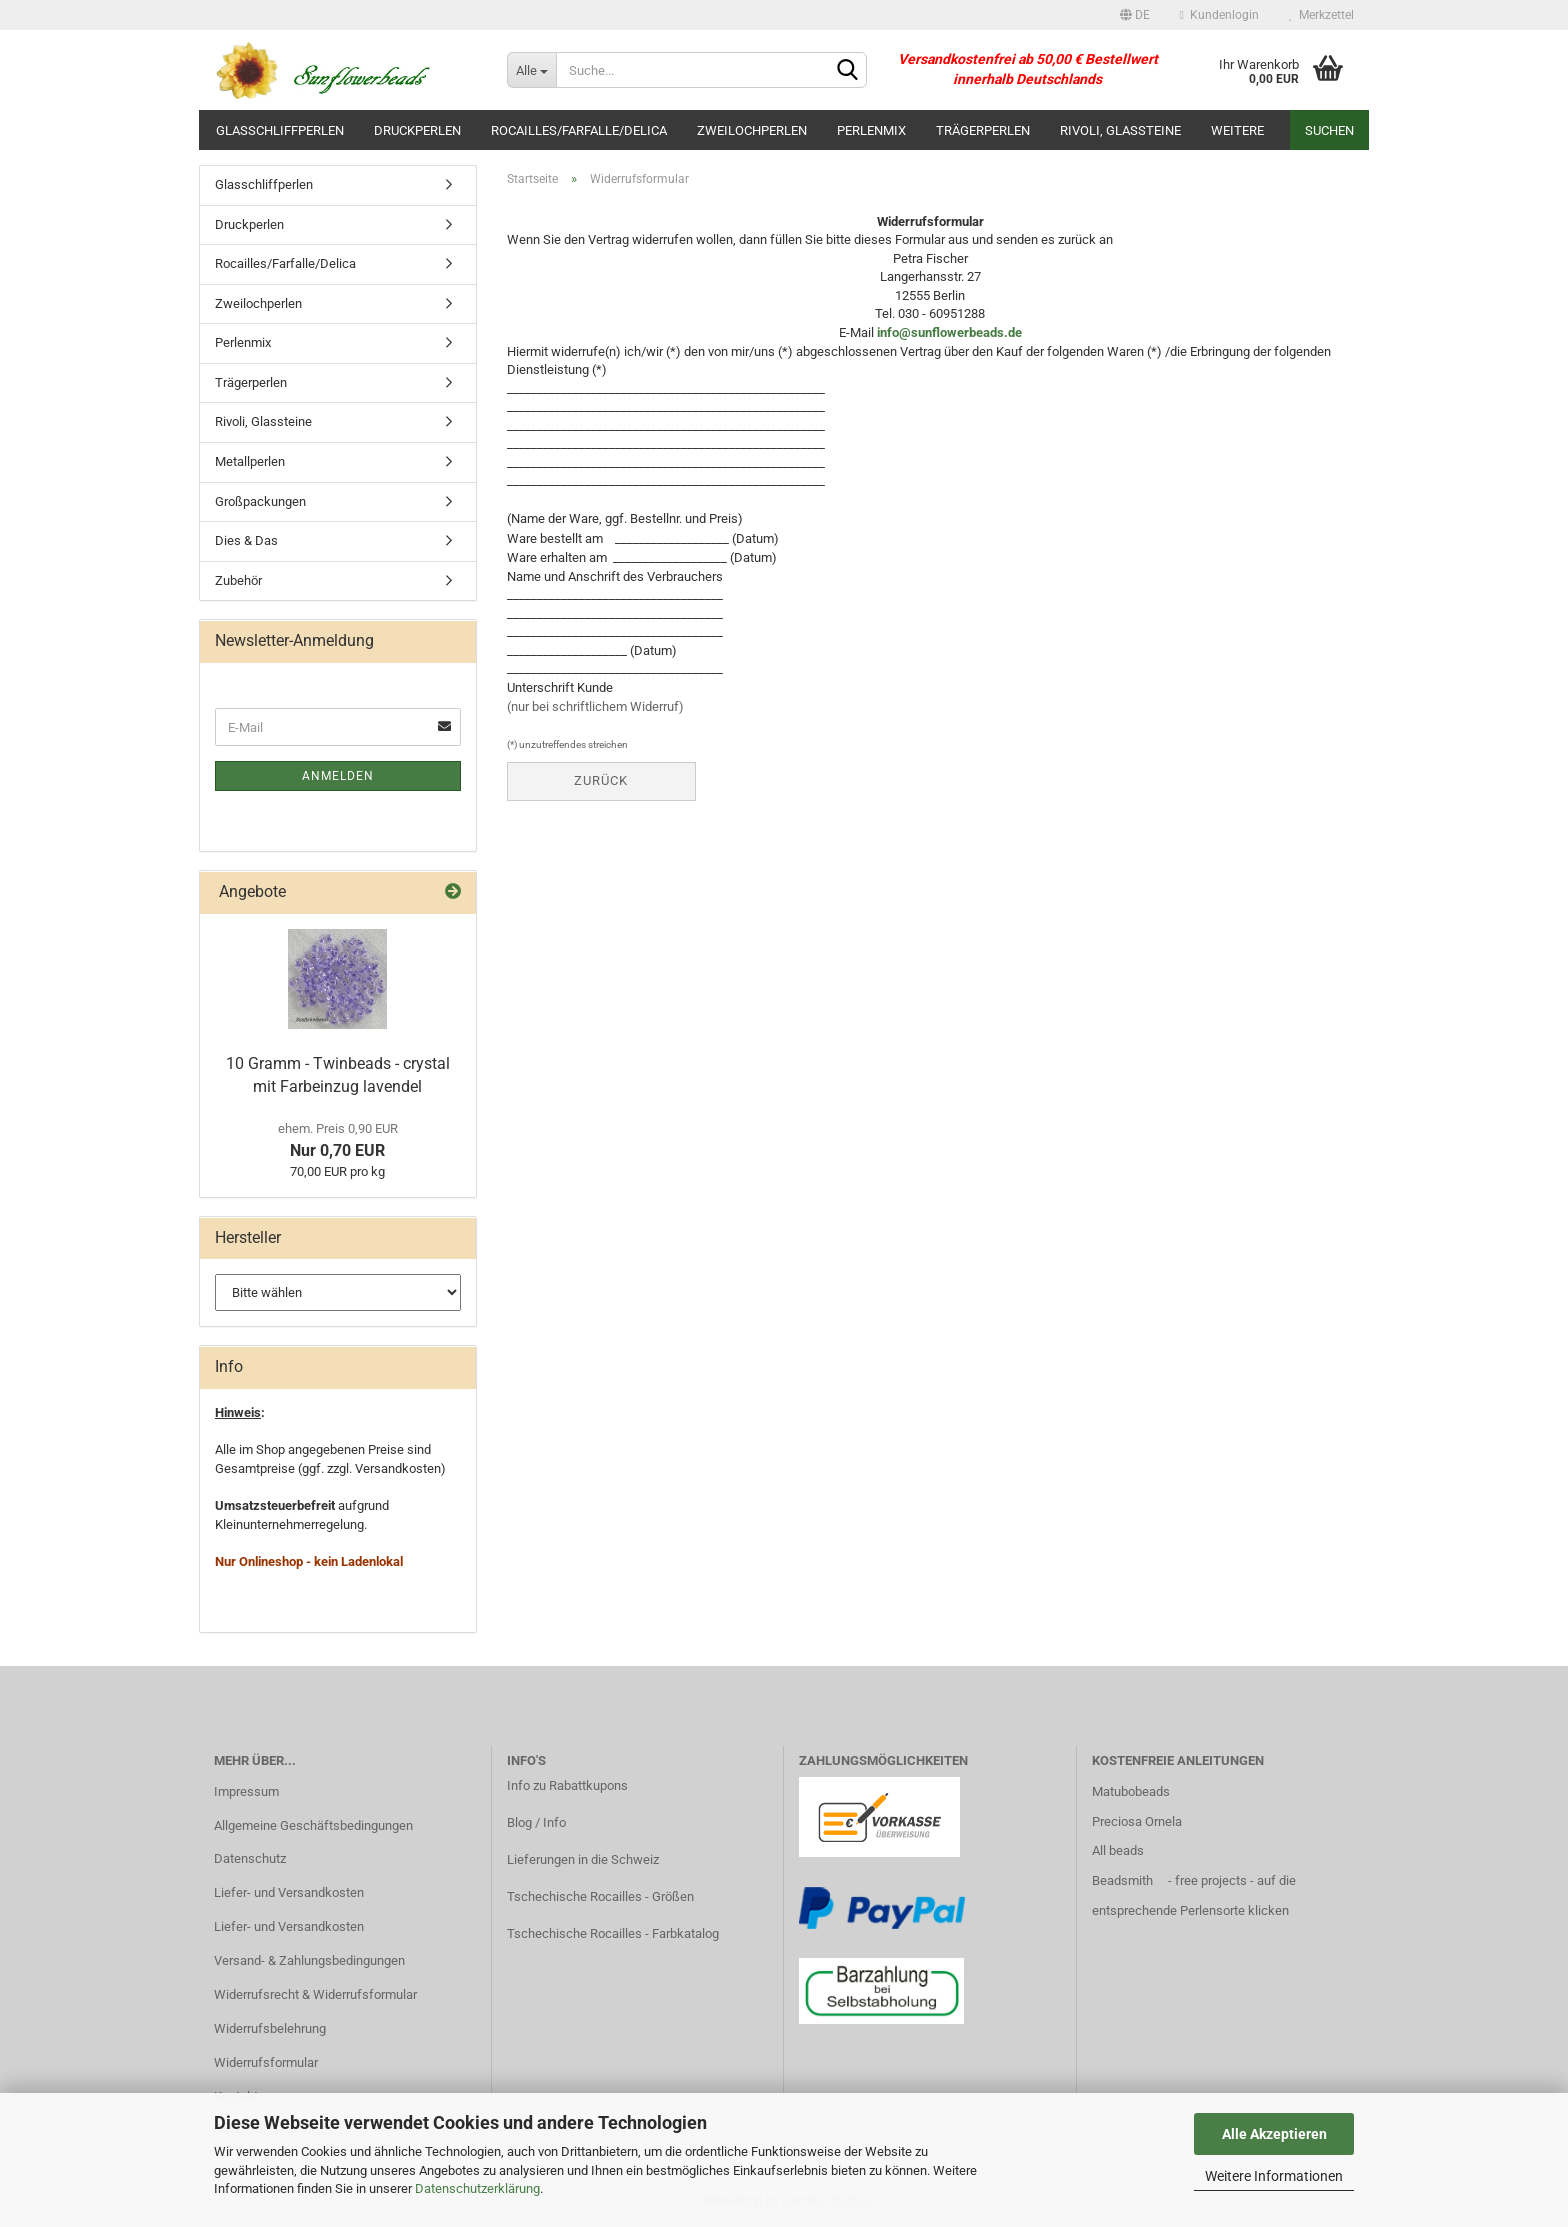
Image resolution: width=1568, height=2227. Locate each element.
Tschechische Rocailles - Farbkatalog (613, 1933)
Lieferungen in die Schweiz (583, 1859)
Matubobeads (1131, 1791)
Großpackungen (260, 501)
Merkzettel (1321, 15)
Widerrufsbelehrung (270, 2028)
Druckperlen (417, 130)
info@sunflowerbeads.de (949, 332)
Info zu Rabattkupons (567, 1785)
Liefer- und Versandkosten (289, 1892)
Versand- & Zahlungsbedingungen (309, 1960)
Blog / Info (536, 1822)
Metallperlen (250, 461)
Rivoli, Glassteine (1120, 130)
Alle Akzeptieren (1274, 2134)
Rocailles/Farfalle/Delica (579, 130)
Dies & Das (246, 540)
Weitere (1237, 130)
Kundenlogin (1219, 15)
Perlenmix (871, 130)
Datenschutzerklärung (477, 2188)
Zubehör (238, 580)
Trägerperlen (983, 130)
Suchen (1329, 130)
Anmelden (338, 776)
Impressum (246, 1791)
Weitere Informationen (1274, 2176)
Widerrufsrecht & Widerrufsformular (315, 1994)
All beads (1118, 1850)
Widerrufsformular (266, 2062)
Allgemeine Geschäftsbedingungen (313, 1825)
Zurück (601, 780)
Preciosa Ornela (1137, 1821)
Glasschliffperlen (280, 130)
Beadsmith (1122, 1880)
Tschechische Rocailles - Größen (600, 1896)
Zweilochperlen (752, 130)
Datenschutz (250, 1858)
